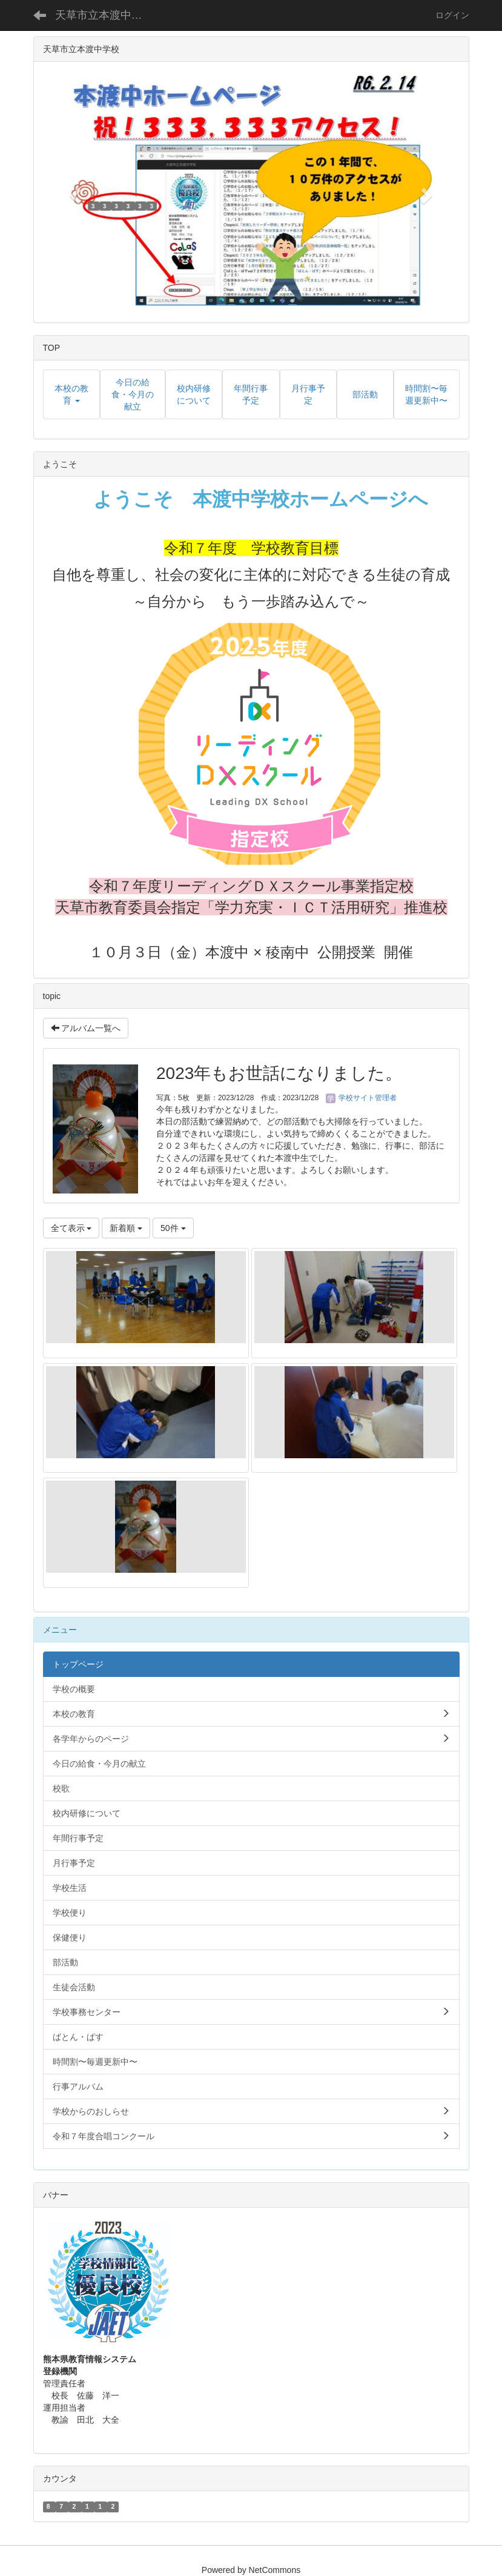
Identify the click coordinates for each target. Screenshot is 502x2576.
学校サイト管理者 (361, 1098)
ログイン (452, 15)
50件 (172, 1228)
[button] (74, 192)
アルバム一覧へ (86, 1028)
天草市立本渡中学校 (104, 15)
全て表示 (71, 1228)
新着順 (126, 1228)
